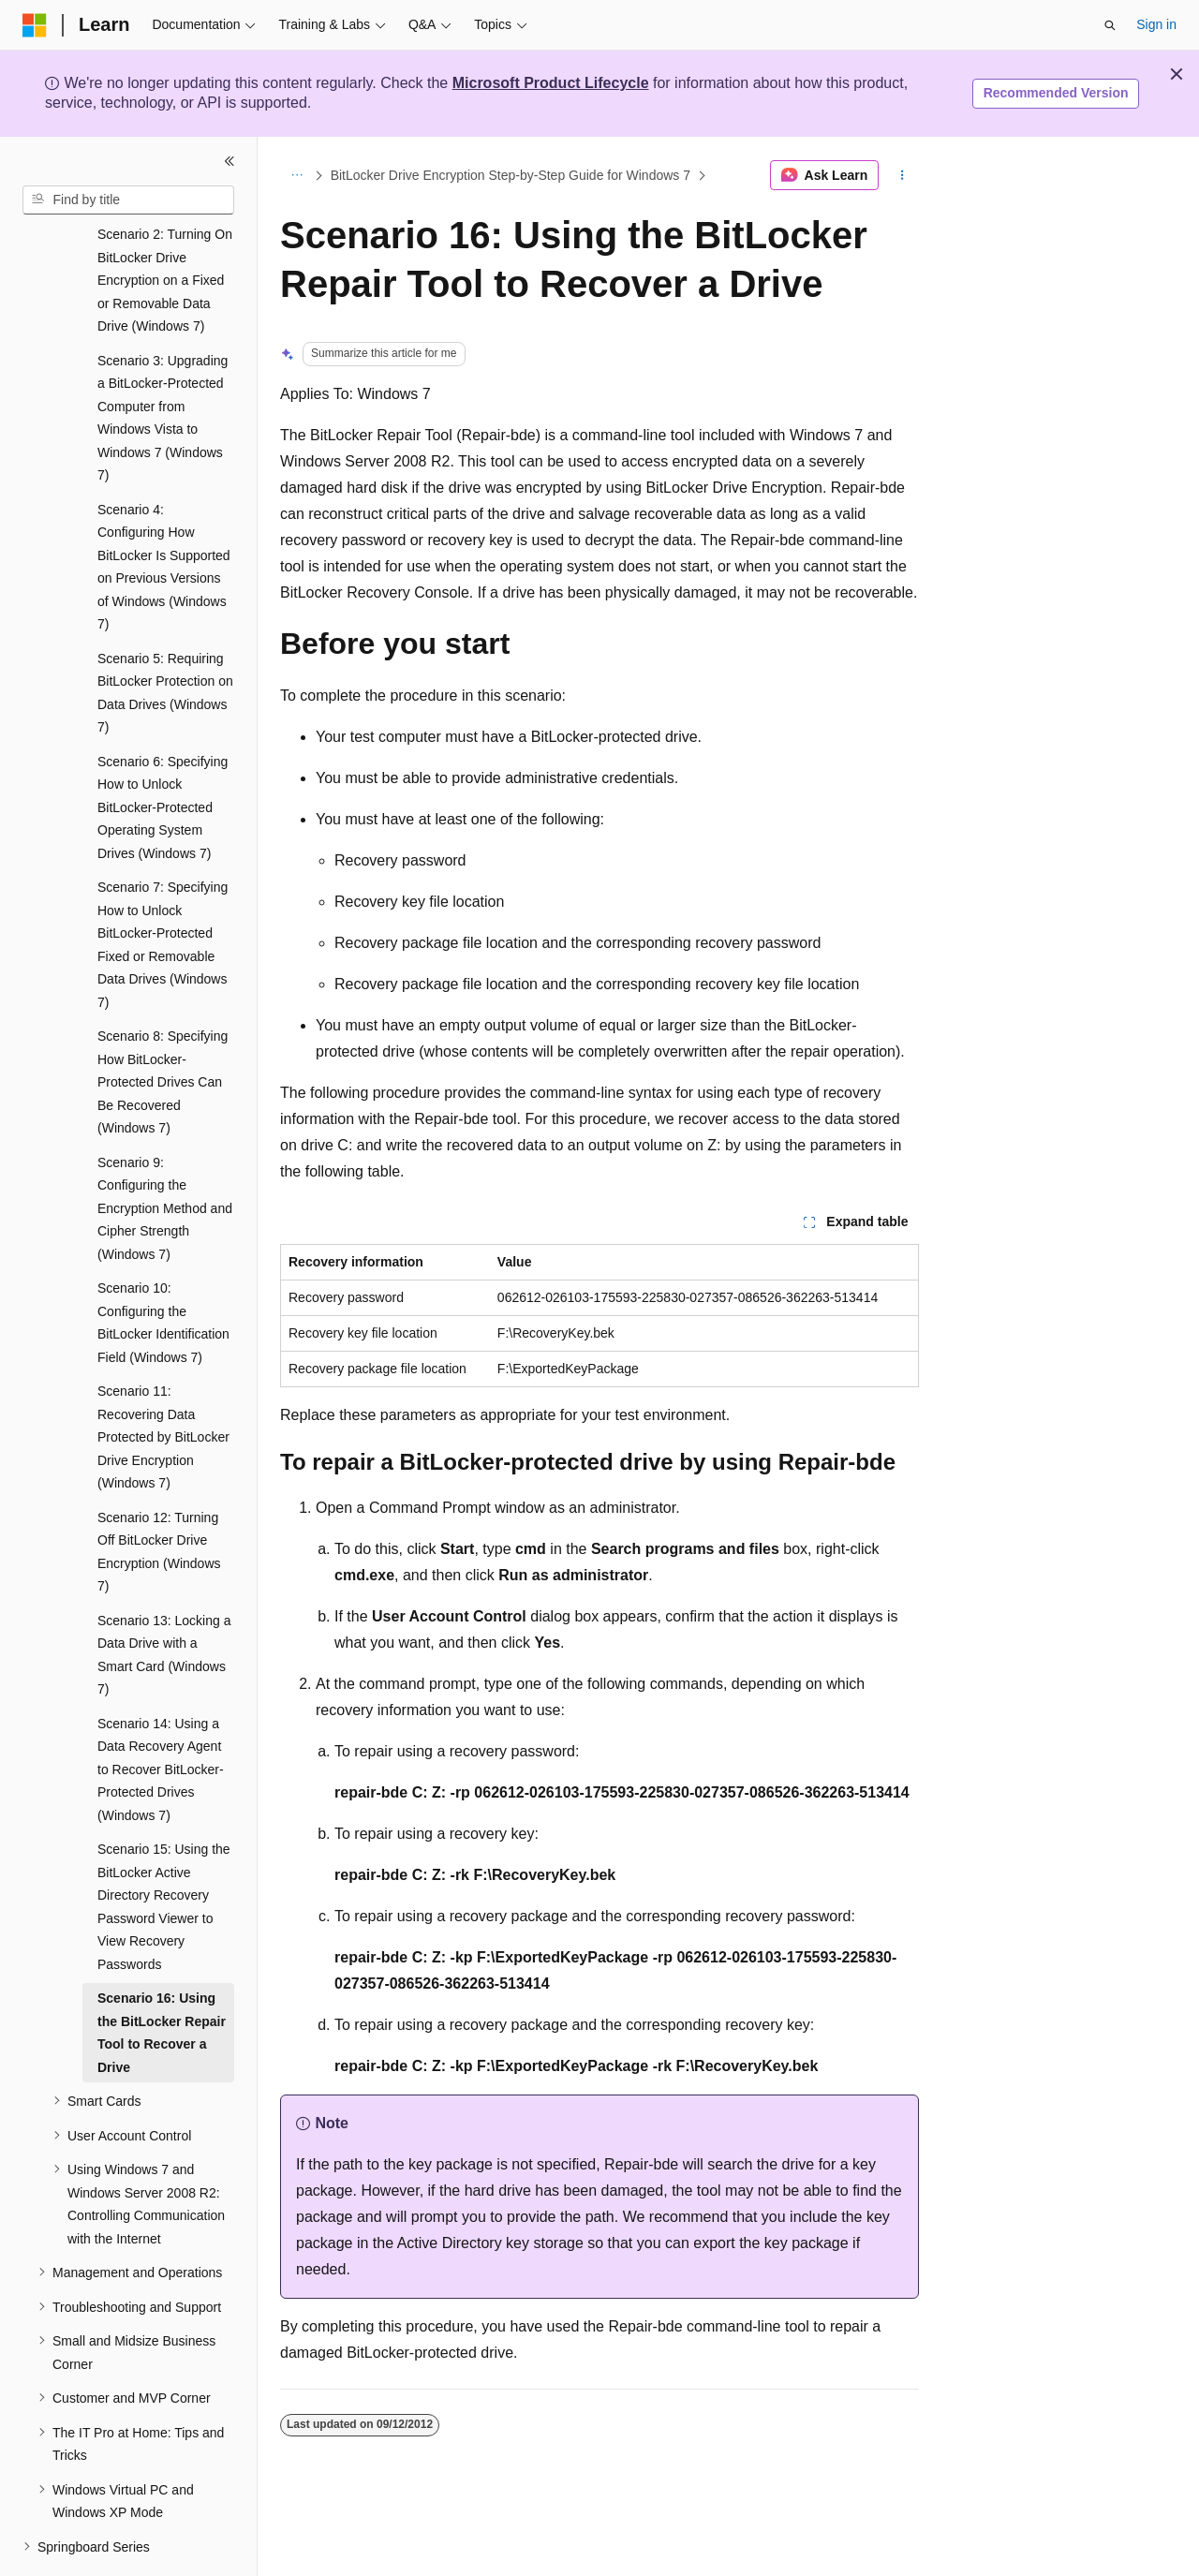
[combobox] (128, 200)
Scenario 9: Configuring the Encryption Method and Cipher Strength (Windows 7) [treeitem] (164, 1156)
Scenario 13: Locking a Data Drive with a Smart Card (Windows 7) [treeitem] (163, 1604)
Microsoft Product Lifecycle (550, 83)
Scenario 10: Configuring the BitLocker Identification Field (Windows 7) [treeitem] (163, 1271)
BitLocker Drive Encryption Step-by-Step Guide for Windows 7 (510, 175)
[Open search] (1110, 25)
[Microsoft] (34, 25)
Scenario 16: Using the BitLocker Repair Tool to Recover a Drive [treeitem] (161, 1981)
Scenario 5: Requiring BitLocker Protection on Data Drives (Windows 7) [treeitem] (165, 642)
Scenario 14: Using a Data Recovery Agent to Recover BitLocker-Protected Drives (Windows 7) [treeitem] (160, 1718)
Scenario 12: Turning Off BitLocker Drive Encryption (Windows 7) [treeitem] (159, 1500)
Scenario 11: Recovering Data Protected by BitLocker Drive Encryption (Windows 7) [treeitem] (163, 1385)
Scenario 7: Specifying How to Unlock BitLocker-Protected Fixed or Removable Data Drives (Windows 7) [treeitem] (162, 893)
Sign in (1156, 24)
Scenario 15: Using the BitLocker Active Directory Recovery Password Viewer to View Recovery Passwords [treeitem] (163, 1855)
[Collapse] (229, 161)
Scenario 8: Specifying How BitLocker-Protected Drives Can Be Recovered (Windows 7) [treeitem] (162, 1030)
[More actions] (902, 175)
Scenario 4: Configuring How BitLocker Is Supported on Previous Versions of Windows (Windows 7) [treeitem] (163, 516)
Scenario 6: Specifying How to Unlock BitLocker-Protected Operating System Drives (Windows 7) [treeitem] (162, 756)
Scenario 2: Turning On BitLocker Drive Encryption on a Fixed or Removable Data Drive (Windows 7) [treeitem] (164, 228)
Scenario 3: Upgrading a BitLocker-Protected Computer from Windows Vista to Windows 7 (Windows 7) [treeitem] (162, 367)
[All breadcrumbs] (296, 175)
